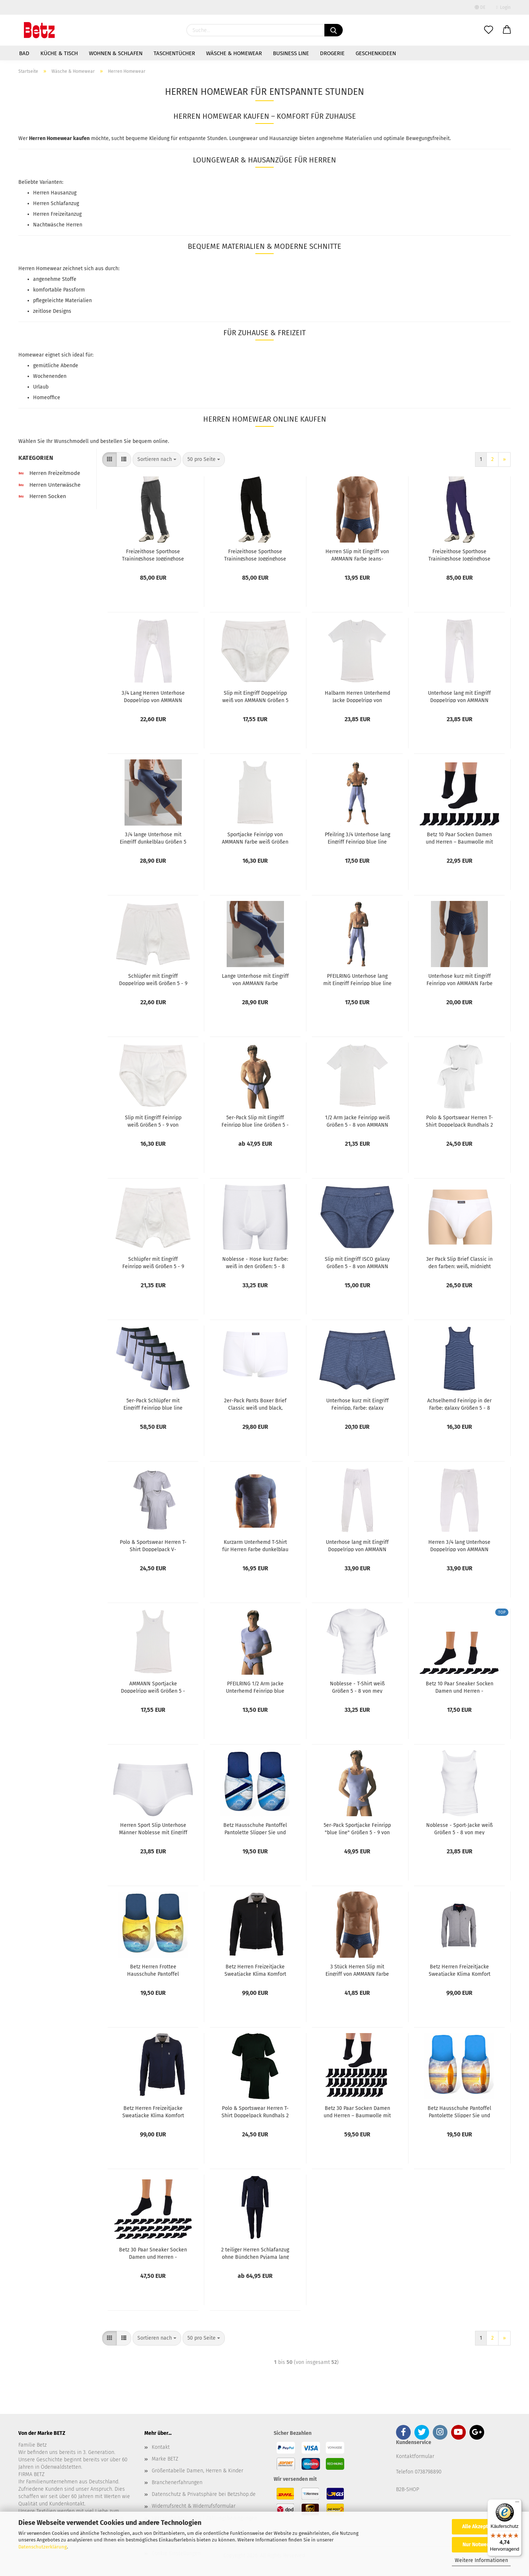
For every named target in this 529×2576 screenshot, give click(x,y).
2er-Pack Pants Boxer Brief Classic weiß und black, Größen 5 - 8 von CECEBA (255, 1404)
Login (503, 7)
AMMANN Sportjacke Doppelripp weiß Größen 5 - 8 (153, 1687)
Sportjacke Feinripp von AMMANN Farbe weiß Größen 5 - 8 (255, 837)
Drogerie (332, 53)
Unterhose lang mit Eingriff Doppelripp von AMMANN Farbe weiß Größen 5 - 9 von (357, 1545)
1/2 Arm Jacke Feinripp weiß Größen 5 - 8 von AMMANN (357, 1121)
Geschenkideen (376, 53)
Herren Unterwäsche (49, 485)
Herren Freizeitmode (49, 473)
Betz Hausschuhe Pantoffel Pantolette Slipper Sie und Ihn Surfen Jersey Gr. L (459, 2111)
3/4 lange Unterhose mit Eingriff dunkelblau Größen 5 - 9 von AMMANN (153, 837)
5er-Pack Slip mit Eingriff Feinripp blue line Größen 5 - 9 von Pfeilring (255, 1121)
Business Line (291, 53)
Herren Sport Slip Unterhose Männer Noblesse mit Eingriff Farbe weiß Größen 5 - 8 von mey (153, 1828)
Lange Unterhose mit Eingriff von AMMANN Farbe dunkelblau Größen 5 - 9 (255, 979)
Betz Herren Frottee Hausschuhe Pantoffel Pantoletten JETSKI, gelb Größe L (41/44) (153, 1970)
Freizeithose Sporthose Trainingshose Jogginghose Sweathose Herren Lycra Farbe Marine (459, 554)
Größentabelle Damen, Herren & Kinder (197, 2471)
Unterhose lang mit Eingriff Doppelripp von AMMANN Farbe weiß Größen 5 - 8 (459, 696)
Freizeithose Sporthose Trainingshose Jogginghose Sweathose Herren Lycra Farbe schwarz (255, 554)
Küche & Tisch (59, 53)
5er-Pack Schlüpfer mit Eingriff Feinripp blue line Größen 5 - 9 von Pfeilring (153, 1404)
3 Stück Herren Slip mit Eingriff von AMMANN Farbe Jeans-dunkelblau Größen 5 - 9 (357, 1970)
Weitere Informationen (481, 2560)
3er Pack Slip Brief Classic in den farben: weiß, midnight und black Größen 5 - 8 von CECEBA (459, 1262)
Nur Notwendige (481, 2544)
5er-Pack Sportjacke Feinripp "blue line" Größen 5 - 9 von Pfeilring (357, 1828)
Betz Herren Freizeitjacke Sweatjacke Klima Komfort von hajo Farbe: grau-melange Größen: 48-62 (459, 1970)
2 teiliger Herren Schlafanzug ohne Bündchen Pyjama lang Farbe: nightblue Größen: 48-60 (255, 2253)
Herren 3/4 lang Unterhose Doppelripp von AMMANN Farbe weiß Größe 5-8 (459, 1545)
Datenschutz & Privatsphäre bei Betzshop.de (204, 2494)
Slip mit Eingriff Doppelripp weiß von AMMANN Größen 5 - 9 (255, 696)
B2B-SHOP (407, 2489)
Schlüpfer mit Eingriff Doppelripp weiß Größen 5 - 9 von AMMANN (153, 979)
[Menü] (517, 2503)
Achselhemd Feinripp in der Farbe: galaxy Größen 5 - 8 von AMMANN (459, 1404)
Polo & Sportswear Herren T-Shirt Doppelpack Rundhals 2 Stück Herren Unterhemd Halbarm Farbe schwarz (255, 2111)
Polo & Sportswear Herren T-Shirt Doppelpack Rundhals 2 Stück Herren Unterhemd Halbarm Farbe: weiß (459, 1121)
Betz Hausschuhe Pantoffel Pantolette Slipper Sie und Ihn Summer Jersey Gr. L (255, 1828)
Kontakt (161, 2447)
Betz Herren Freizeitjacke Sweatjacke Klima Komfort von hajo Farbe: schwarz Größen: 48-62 (255, 1970)
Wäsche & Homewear (234, 53)
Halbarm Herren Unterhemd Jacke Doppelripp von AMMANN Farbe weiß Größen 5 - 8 (357, 696)
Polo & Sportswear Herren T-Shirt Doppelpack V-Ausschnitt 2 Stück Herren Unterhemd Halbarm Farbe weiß (153, 1545)
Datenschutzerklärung (42, 2547)
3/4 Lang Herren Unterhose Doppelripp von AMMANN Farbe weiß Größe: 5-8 (153, 696)
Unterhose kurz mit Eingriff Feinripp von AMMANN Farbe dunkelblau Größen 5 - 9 (460, 979)
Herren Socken (42, 496)
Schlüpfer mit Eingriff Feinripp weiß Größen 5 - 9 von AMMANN (153, 1262)
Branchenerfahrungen (177, 2482)
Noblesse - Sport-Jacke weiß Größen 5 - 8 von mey (459, 1828)
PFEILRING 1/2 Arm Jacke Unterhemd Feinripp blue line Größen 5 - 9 (255, 1687)
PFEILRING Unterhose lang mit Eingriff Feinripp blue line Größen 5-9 (357, 979)
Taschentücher (174, 53)
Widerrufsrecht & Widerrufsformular (193, 2506)
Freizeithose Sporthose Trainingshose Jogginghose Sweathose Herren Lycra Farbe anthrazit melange (153, 554)
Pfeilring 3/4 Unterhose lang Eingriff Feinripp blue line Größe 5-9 (357, 837)
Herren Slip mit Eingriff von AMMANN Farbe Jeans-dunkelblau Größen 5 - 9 (357, 554)
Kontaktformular (415, 2456)
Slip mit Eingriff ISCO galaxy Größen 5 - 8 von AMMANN (357, 1262)
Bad (24, 53)
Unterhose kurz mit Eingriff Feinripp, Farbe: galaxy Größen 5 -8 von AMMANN (357, 1404)
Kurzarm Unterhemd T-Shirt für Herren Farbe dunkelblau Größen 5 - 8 (255, 1545)
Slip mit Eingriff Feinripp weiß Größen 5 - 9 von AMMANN (153, 1121)
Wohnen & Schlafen (116, 53)
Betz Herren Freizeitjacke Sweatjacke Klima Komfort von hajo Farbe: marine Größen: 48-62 (153, 2111)
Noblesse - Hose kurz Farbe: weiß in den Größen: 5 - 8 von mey (255, 1262)
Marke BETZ (165, 2459)
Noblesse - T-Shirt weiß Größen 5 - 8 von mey (357, 1687)
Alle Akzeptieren (481, 2526)
